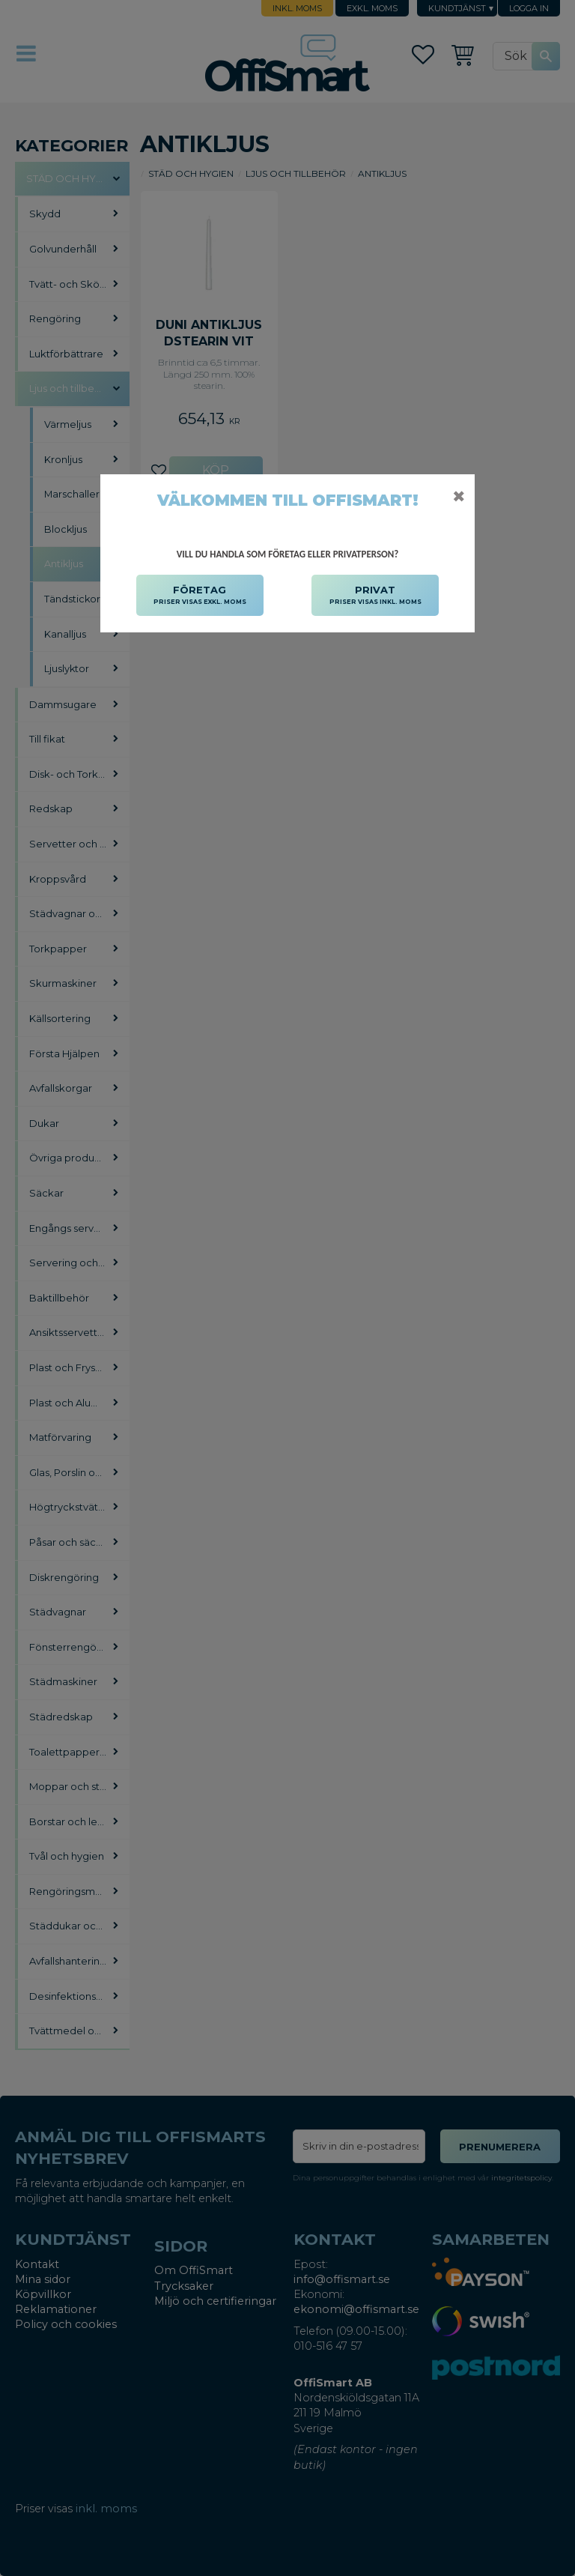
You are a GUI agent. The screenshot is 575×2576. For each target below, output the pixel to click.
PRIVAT (375, 596)
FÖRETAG (199, 596)
